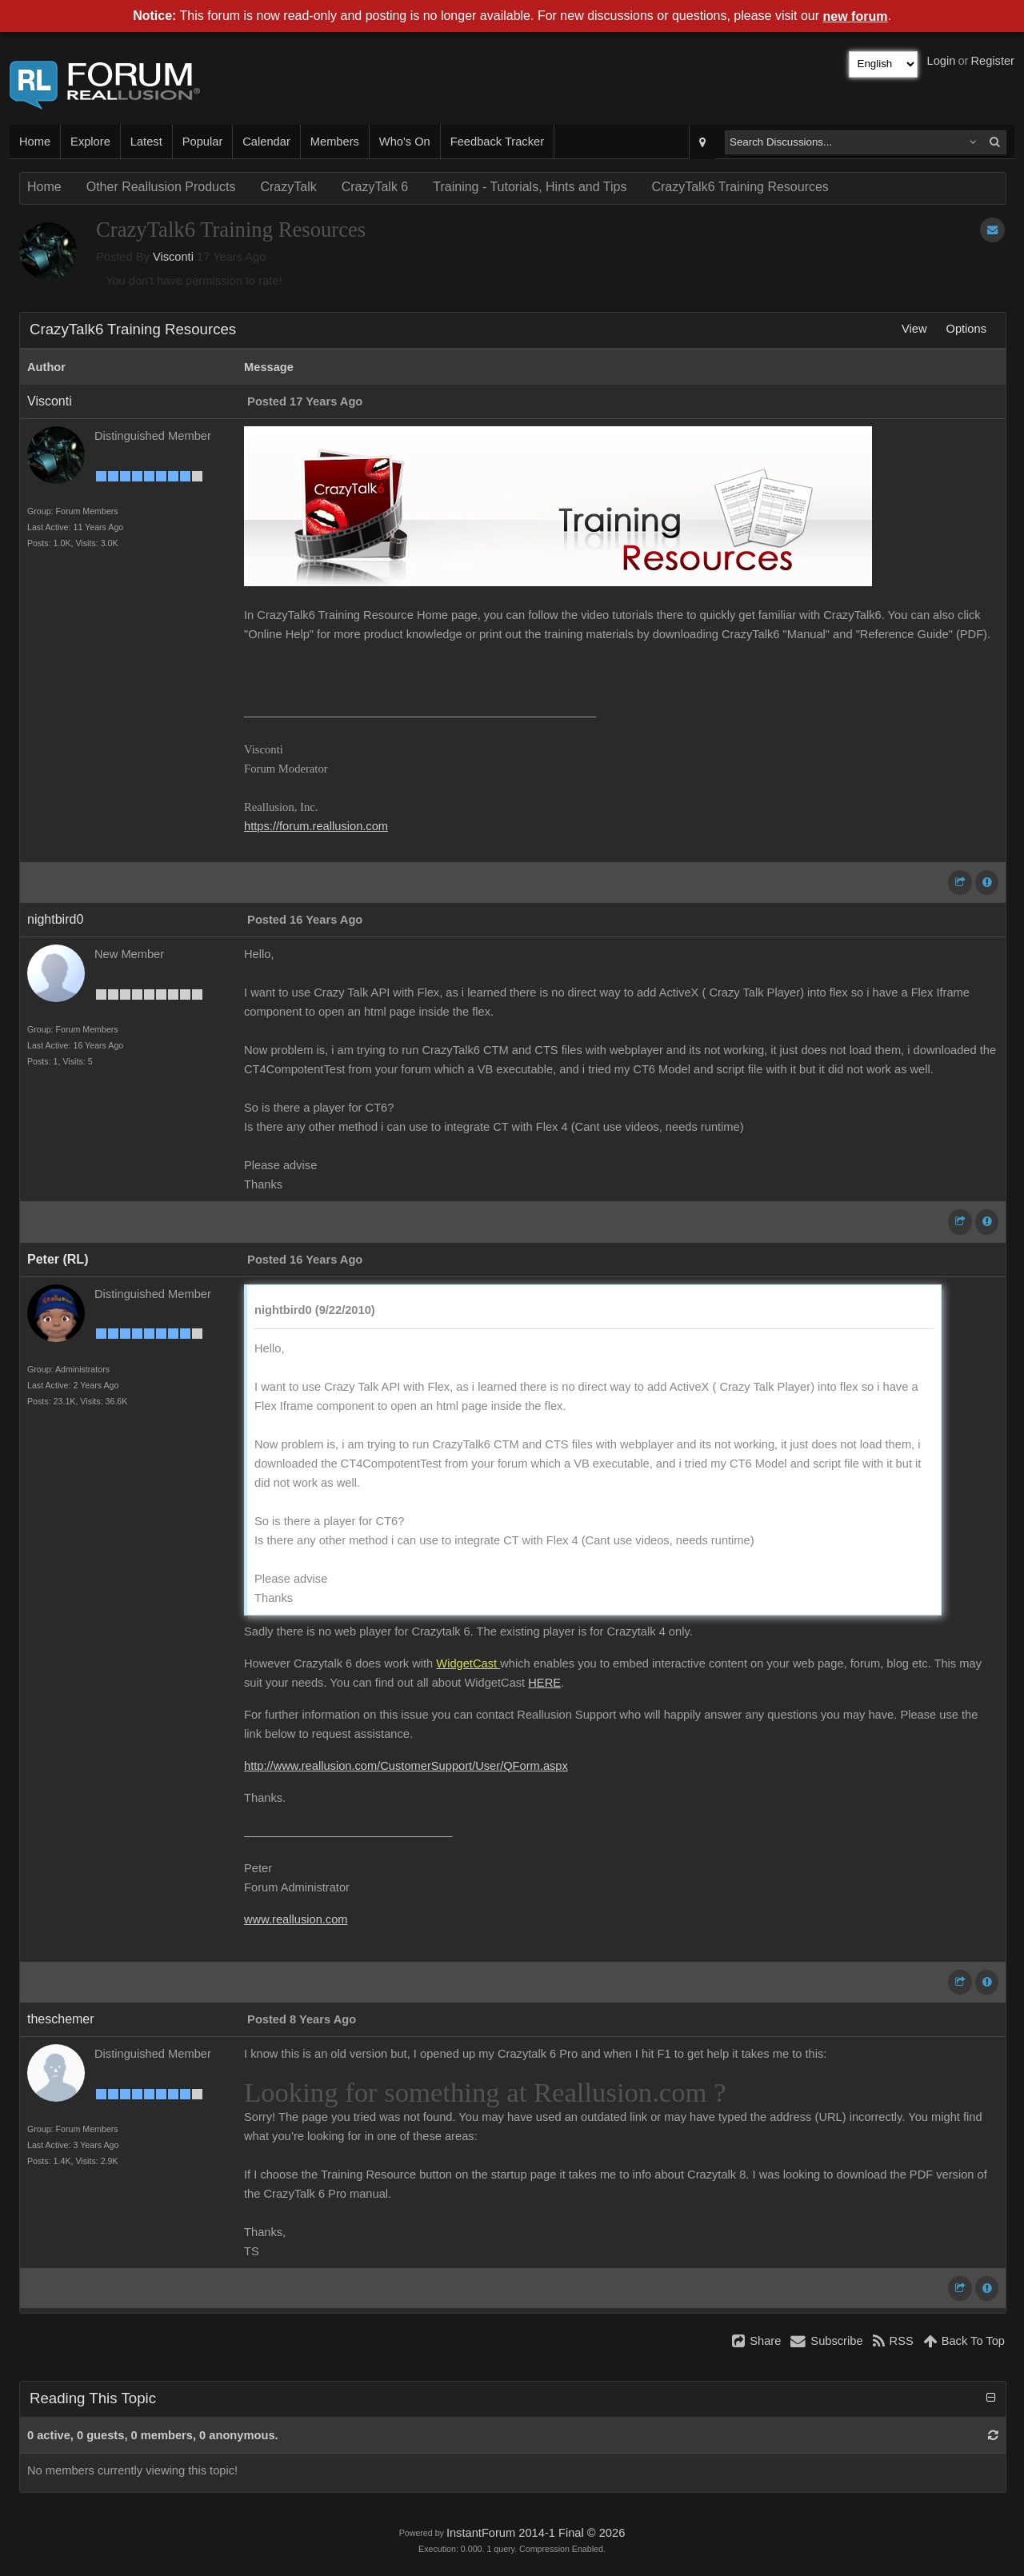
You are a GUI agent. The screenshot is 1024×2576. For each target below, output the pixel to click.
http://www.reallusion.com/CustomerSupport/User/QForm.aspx (406, 1765)
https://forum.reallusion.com (316, 826)
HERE (544, 1682)
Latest (146, 141)
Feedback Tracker (497, 141)
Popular (203, 141)
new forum (855, 16)
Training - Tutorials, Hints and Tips (529, 187)
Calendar (266, 141)
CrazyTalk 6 (375, 187)
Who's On (405, 141)
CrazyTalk (288, 187)
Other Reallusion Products (161, 187)
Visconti (173, 256)
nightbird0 (55, 919)
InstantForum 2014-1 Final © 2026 (535, 2532)
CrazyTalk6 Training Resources (739, 187)
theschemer (60, 2019)
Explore (90, 141)
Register (992, 60)
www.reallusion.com (296, 1919)
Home (35, 141)
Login (941, 60)
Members (335, 141)
